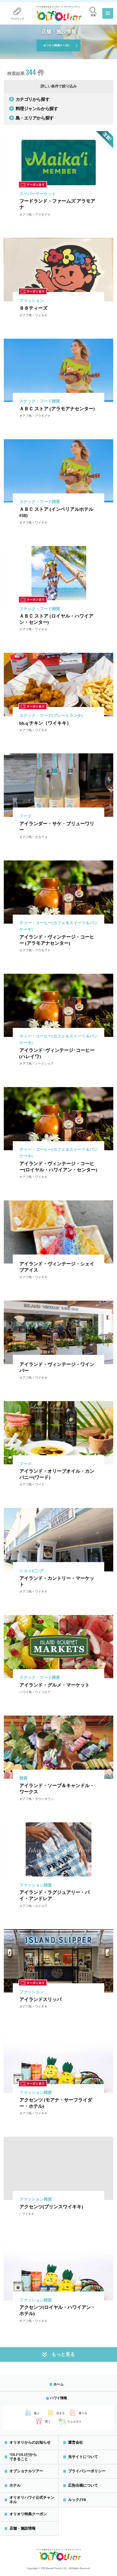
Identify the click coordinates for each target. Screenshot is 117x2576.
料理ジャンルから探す (33, 108)
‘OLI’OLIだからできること (23, 2456)
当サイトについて (83, 2457)
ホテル (15, 2485)
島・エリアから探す (31, 117)
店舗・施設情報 (22, 2528)
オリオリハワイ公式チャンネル (31, 2499)
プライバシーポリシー (86, 2471)
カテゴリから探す (29, 99)
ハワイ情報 (58, 2398)
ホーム (58, 2384)
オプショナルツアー (26, 2471)
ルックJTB (77, 2500)
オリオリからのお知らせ (30, 2442)
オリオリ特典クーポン (57, 45)
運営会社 (75, 2442)
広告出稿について (83, 2485)
